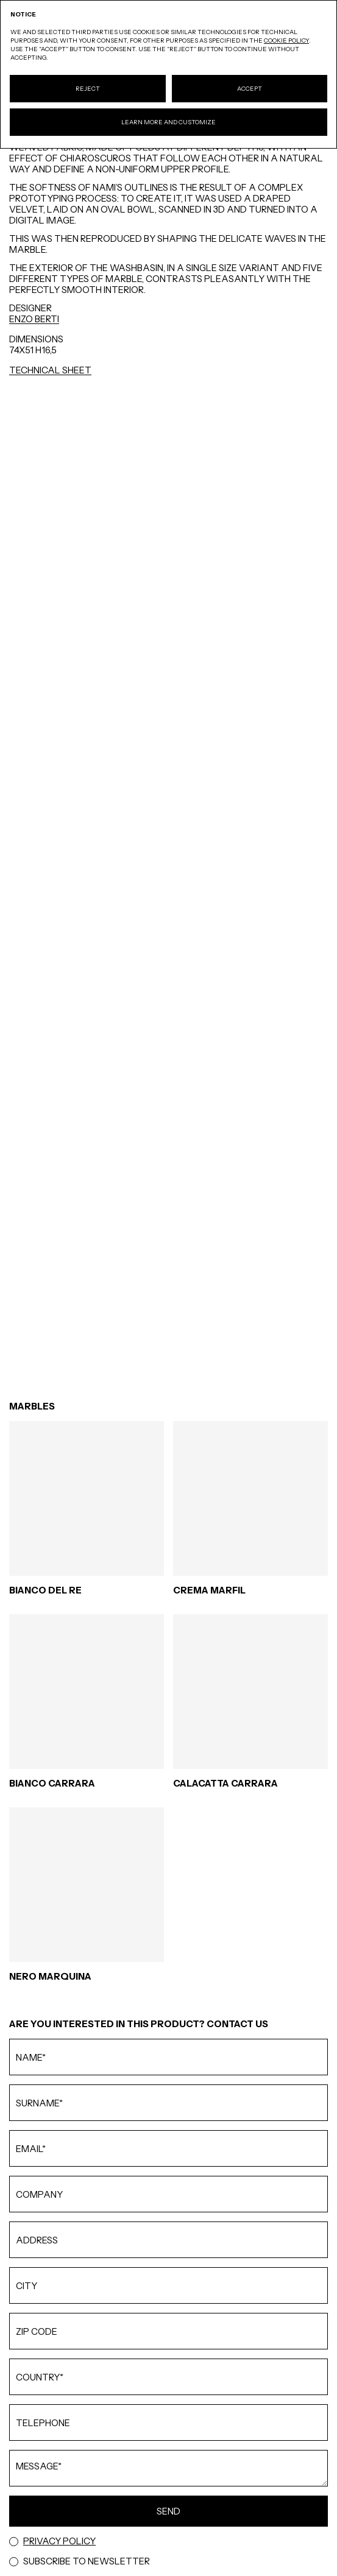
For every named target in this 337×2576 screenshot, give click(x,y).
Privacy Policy (59, 2541)
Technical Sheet (50, 370)
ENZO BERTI (34, 319)
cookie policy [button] (286, 40)
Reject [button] (88, 89)
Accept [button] (249, 89)
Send (168, 2511)
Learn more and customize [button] (168, 122)
